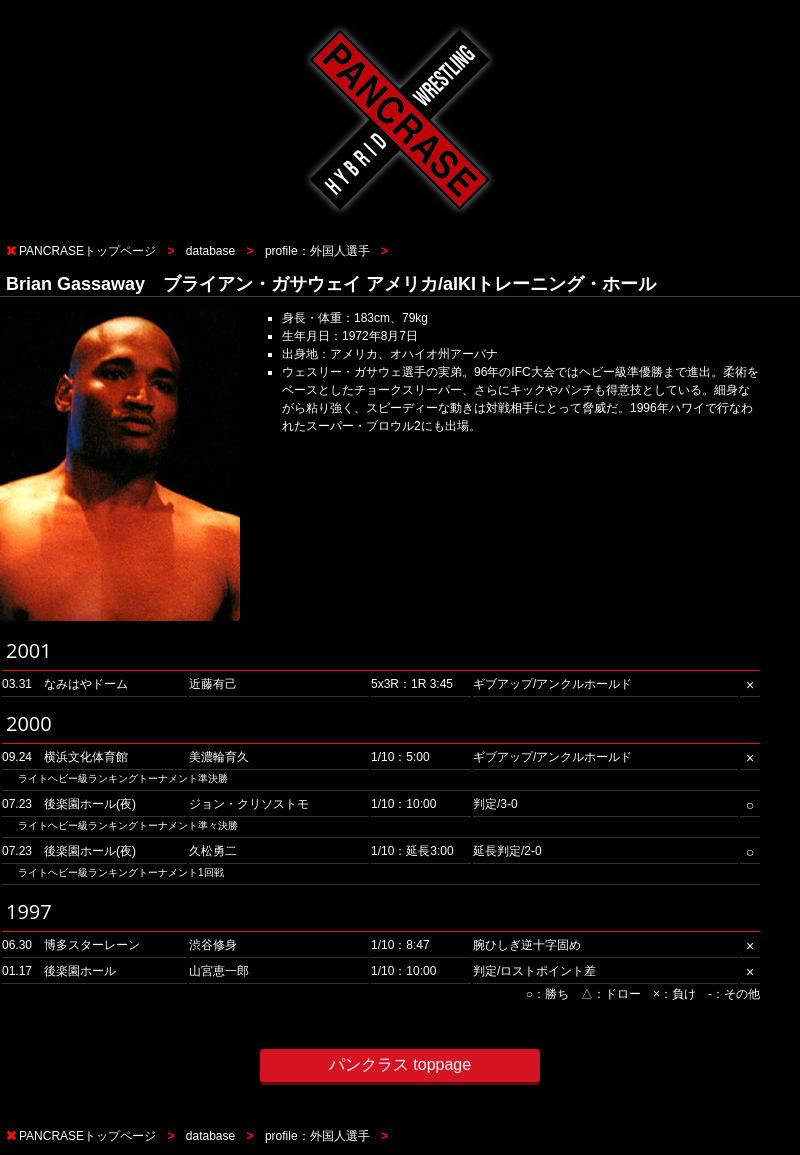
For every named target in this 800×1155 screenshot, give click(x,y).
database (210, 251)
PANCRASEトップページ (87, 251)
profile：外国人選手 (317, 251)
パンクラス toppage (400, 1064)
